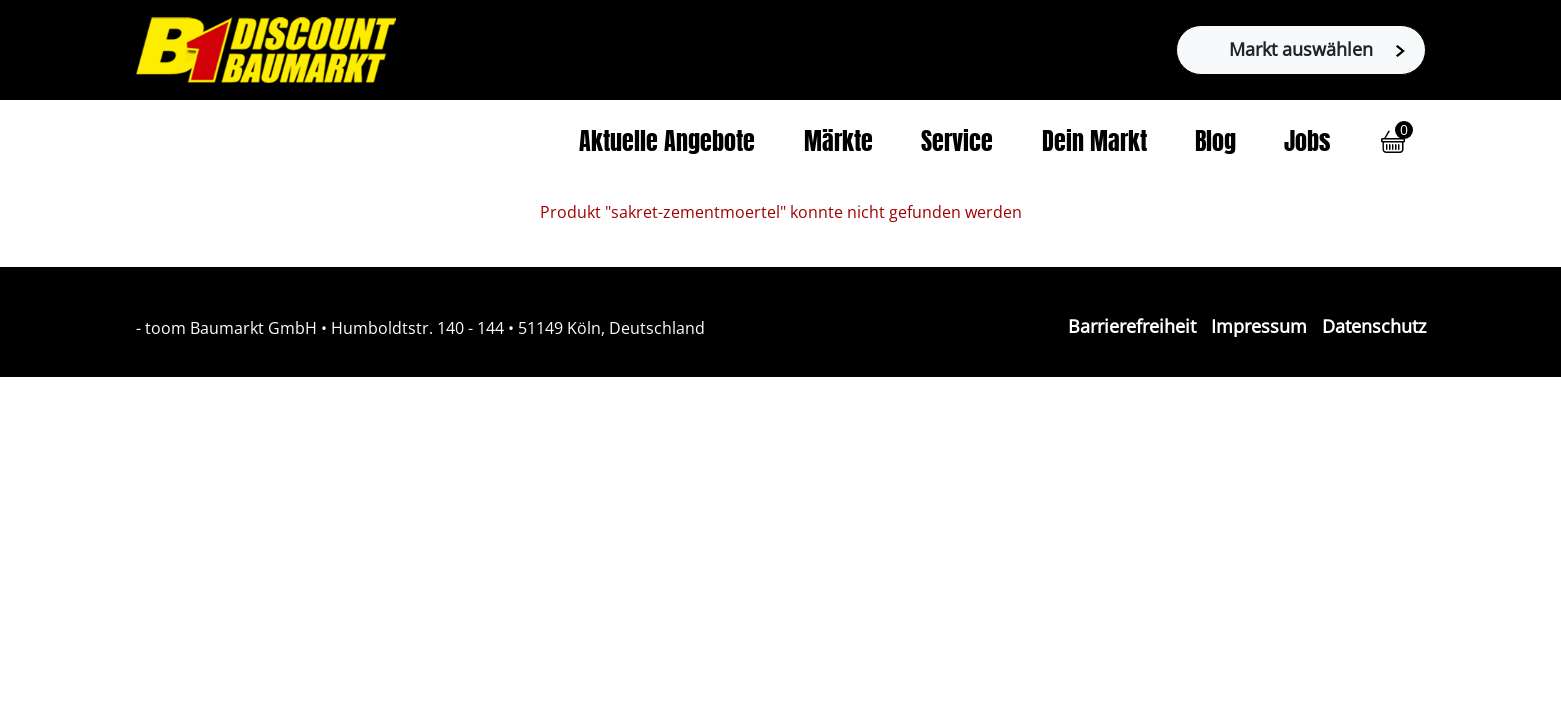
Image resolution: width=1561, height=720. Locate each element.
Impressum (1259, 326)
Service (957, 144)
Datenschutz (1374, 326)
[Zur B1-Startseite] (266, 48)
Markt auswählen (1317, 49)
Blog (1215, 144)
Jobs (1307, 144)
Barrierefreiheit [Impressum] (1132, 326)
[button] (1393, 142)
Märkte (838, 144)
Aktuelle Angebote (667, 144)
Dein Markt (1094, 144)
